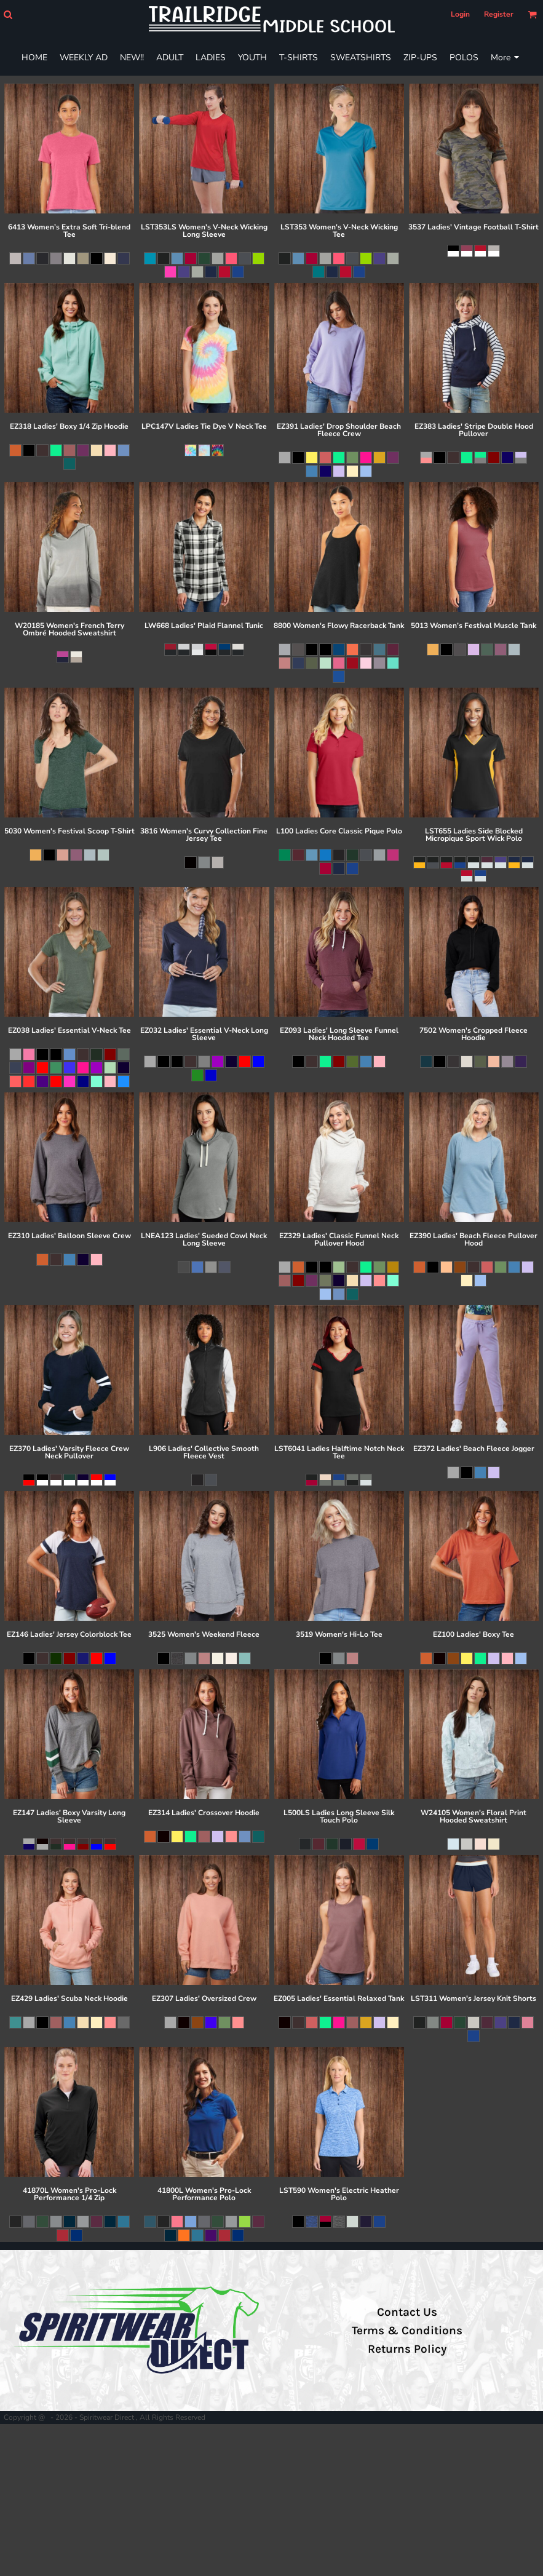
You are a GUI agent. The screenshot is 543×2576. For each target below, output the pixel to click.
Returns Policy (407, 2349)
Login (460, 14)
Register (498, 14)
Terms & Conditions (407, 2330)
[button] (7, 14)
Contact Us (407, 2312)
